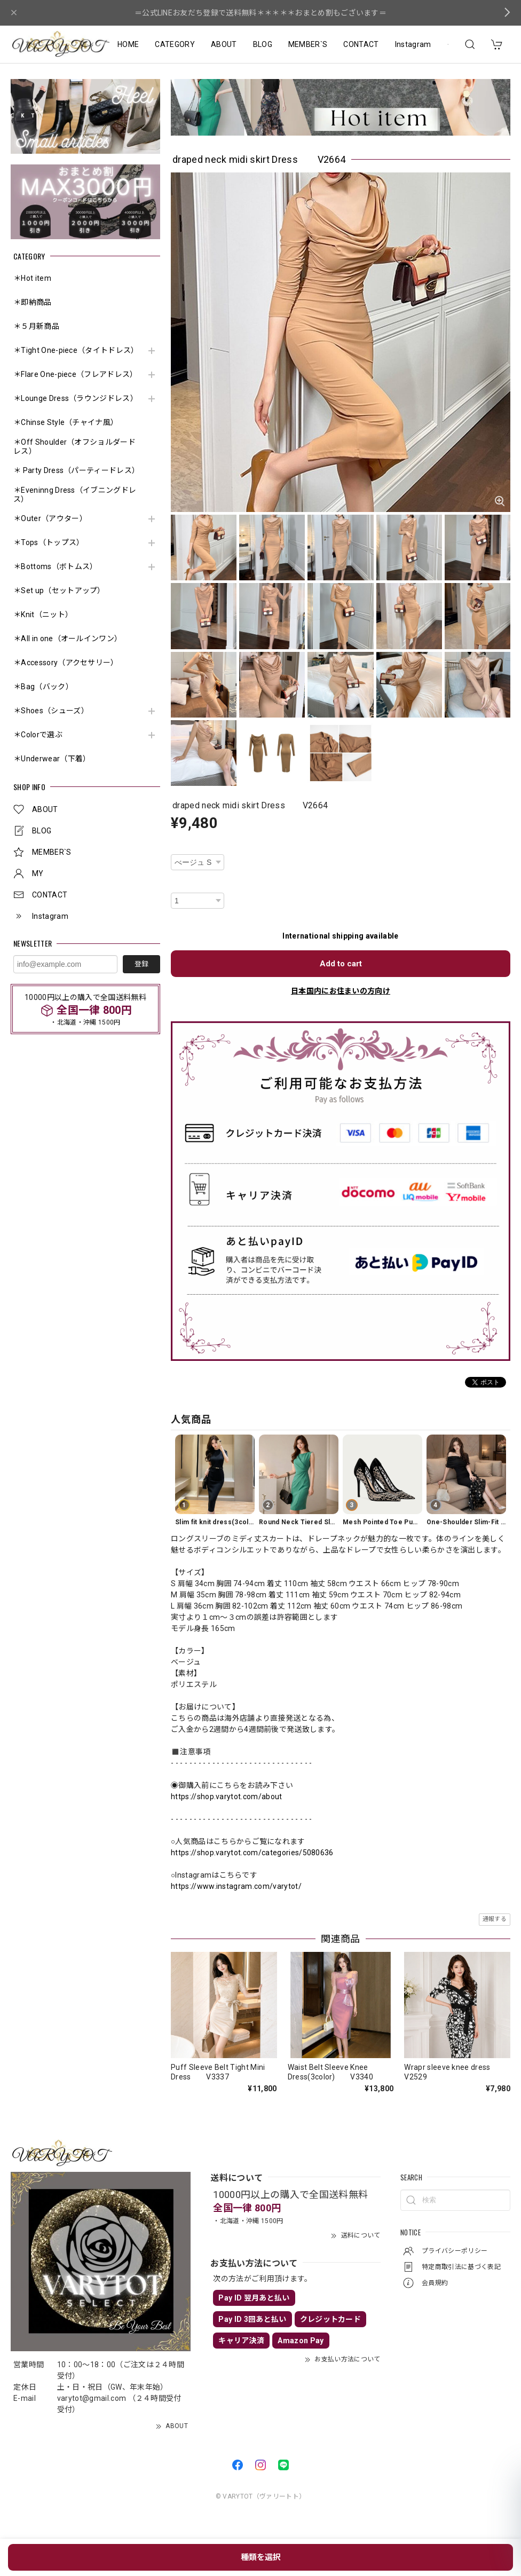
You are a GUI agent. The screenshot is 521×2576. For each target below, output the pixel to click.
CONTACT (360, 44)
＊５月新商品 (36, 326)
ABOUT (224, 44)
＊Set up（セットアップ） (59, 590)
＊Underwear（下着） (51, 758)
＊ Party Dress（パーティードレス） (76, 470)
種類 (178, 848)
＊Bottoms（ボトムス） (55, 566)
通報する (495, 1919)
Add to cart (341, 963)
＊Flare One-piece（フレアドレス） (75, 374)
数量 (178, 886)
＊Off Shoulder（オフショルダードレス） (74, 446)
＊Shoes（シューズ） (51, 710)
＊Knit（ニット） (43, 614)
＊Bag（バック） (43, 686)
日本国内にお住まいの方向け (340, 991)
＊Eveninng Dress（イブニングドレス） (74, 494)
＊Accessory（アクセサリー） (66, 662)
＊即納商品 (32, 302)
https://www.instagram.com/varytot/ (236, 1886)
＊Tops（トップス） (48, 542)
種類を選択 (261, 2557)
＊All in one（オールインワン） (67, 638)
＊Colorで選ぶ (37, 734)
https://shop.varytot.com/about (226, 1796)
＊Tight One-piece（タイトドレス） (76, 350)
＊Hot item (32, 278)
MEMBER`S (308, 44)
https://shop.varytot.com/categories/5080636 (252, 1852)
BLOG (262, 44)
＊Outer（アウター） (50, 518)
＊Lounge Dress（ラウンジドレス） (75, 398)
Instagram (413, 44)
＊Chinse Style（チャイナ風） (65, 422)
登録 (141, 964)
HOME (128, 44)
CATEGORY (175, 44)
